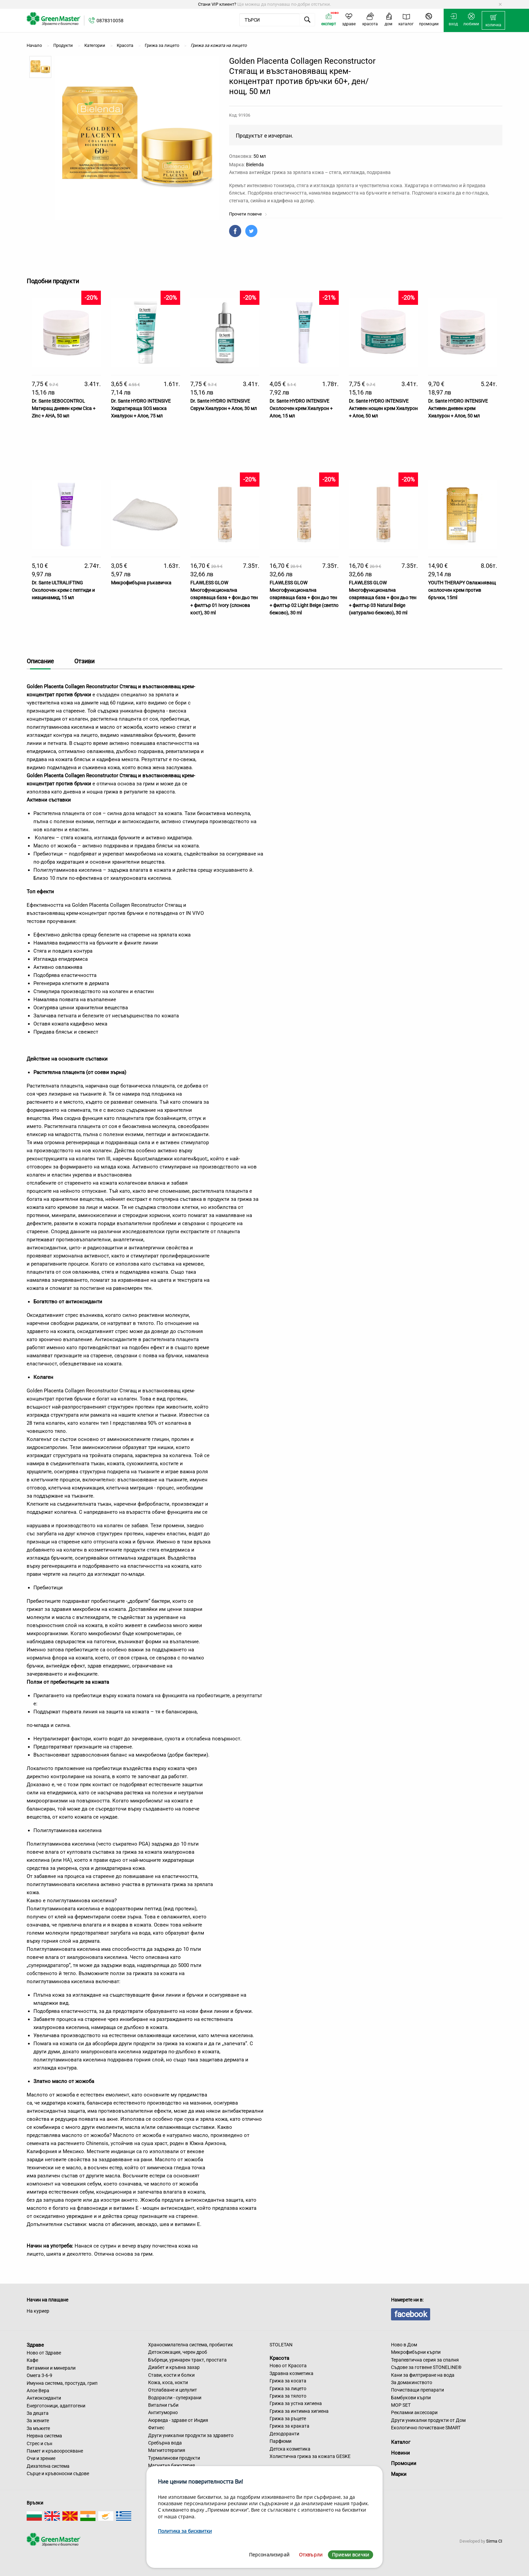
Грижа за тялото (288, 2396)
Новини (400, 2453)
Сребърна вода (165, 2442)
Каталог (400, 2442)
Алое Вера (38, 2390)
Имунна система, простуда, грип (62, 2383)
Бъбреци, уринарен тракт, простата (187, 2360)
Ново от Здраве (44, 2352)
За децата (38, 2413)
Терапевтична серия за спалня (425, 2360)
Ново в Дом (404, 2344)
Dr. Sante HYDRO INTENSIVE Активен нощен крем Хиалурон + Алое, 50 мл (383, 408)
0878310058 (109, 20)
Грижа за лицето (288, 2388)
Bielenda (255, 164)
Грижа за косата (288, 2380)
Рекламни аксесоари (414, 2412)
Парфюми (280, 2441)
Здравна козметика (291, 2373)
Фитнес (156, 2427)
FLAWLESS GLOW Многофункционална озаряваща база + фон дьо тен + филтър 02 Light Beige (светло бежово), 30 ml (304, 598)
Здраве (35, 2345)
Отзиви (84, 661)
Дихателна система (48, 2466)
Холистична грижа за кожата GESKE (310, 2456)
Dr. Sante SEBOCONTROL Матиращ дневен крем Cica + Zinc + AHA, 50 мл (63, 408)
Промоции (403, 2463)
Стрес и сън (39, 2443)
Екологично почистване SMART (426, 2427)
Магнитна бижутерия (171, 2465)
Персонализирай (269, 2554)
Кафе (32, 2360)
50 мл (259, 156)
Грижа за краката (289, 2426)
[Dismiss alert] (500, 4)
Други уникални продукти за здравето (190, 2435)
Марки (399, 2474)
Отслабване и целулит (172, 2390)
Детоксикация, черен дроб (177, 2352)
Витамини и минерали (51, 2368)
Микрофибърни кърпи (416, 2352)
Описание (40, 661)
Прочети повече (248, 213)
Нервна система (44, 2435)
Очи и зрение (41, 2458)
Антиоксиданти (44, 2398)
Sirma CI (494, 2541)
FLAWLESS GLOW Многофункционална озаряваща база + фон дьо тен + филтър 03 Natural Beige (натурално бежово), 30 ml (382, 598)
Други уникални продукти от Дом (428, 2420)
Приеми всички (350, 2554)
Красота (279, 2358)
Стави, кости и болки (171, 2375)
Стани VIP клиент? (217, 4)
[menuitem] (493, 20)
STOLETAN (281, 2344)
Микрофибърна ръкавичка (141, 582)
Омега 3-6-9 (39, 2375)
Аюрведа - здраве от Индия (178, 2420)
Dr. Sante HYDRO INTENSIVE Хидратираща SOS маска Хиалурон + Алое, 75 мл (141, 408)
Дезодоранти (284, 2433)
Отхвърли (311, 2554)
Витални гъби (163, 2405)
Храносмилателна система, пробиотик (190, 2344)
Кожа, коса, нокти (168, 2382)
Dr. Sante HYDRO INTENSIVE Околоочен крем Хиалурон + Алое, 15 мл (301, 408)
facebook (410, 2314)
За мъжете (38, 2428)
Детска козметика (290, 2449)
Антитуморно (163, 2412)
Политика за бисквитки (185, 2531)
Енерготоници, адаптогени (56, 2405)
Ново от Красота (288, 2365)
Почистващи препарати (417, 2390)
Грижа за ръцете (288, 2418)
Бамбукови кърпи (411, 2397)
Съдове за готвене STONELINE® (426, 2367)
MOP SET (401, 2405)
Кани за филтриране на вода (422, 2375)
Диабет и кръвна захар (174, 2367)
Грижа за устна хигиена (296, 2403)
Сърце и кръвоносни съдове (58, 2473)
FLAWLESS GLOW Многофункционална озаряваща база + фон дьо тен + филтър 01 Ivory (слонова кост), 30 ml (224, 598)
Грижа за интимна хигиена (299, 2411)
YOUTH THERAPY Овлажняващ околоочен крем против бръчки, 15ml (462, 590)
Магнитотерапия (166, 2450)
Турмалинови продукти (174, 2458)
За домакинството (411, 2382)
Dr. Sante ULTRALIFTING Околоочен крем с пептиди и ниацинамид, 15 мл (63, 590)
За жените (38, 2420)
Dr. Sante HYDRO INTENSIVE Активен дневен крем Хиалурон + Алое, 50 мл (458, 408)
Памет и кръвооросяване (55, 2451)
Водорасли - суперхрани (174, 2397)
